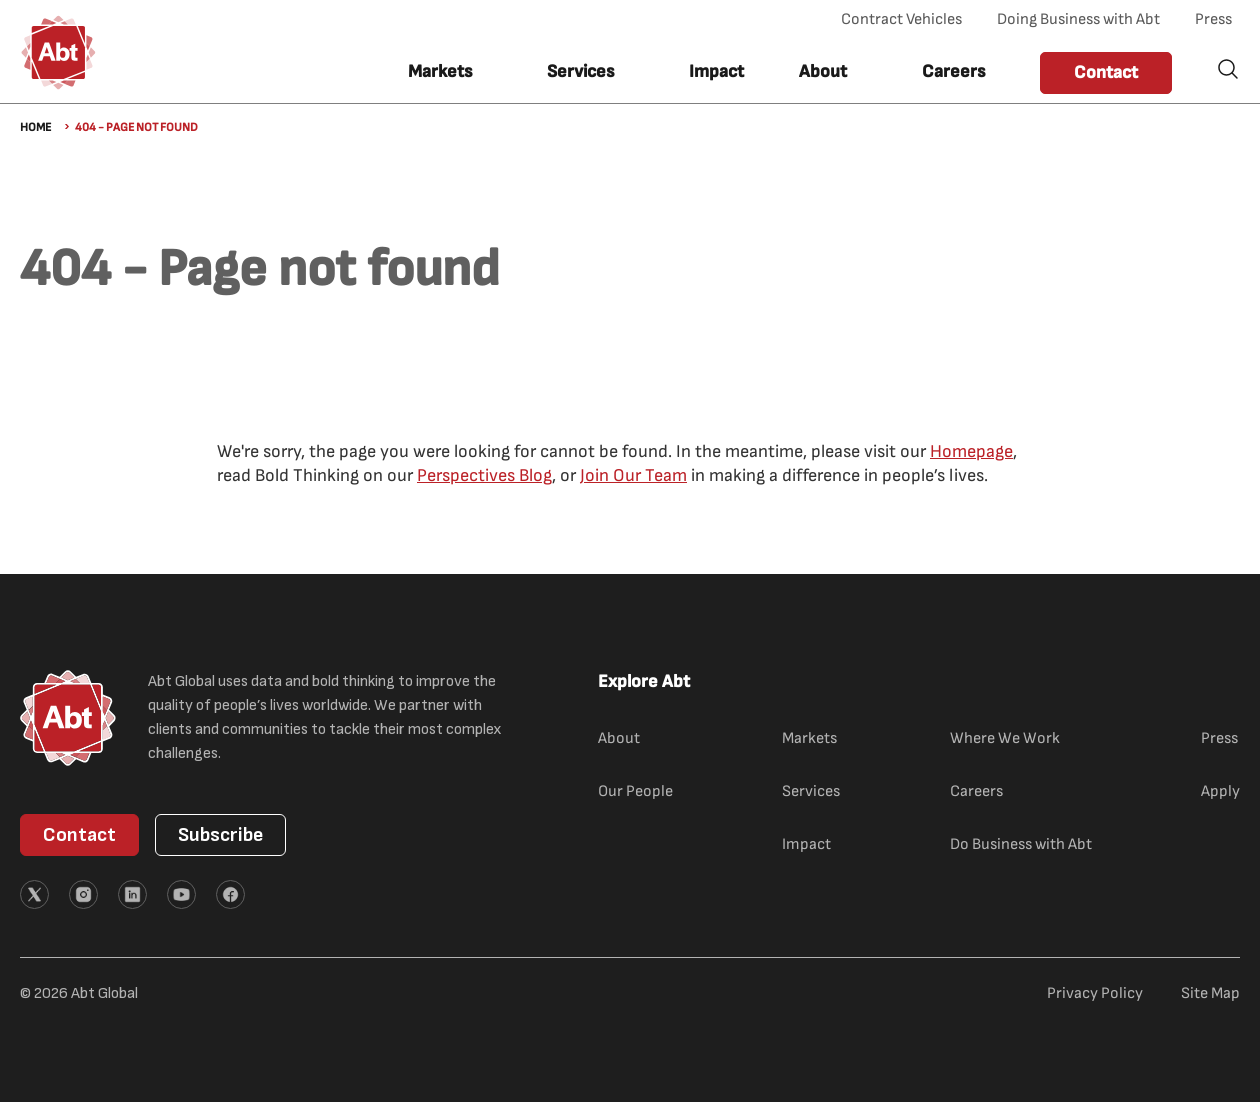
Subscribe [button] (220, 835)
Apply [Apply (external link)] (1220, 791)
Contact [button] (1106, 72)
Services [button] (580, 71)
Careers (953, 71)
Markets (809, 738)
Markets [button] (440, 71)
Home (35, 127)
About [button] (823, 71)
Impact (716, 71)
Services (811, 791)
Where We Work (1005, 738)
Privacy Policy (1095, 993)
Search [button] (1228, 69)
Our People (635, 791)
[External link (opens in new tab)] (34, 894)
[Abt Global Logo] (58, 52)
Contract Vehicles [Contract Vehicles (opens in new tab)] (901, 19)
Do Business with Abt (1021, 844)
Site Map (1210, 993)
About (619, 738)
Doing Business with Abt (1078, 19)
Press (1213, 19)
